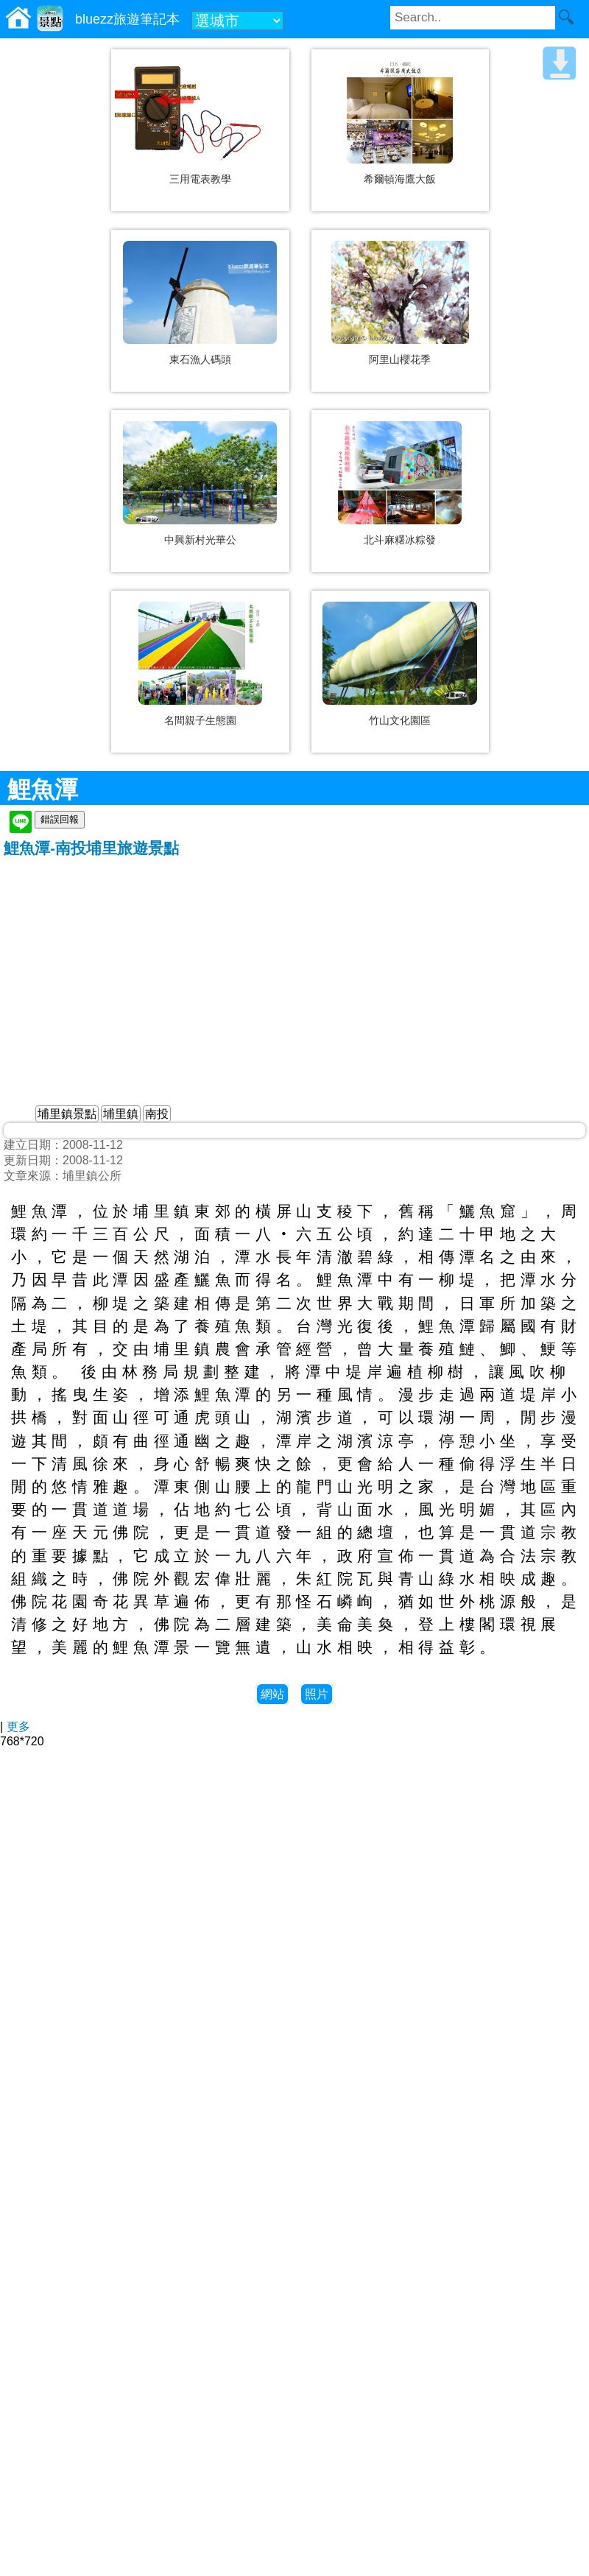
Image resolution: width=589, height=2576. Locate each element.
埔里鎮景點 (67, 1114)
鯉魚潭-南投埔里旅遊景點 (91, 848)
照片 (316, 1694)
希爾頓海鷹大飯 (400, 179)
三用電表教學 (200, 179)
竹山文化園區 (400, 720)
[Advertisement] (294, 969)
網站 (272, 1694)
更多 (18, 1726)
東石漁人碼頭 (200, 359)
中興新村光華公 (200, 540)
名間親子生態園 (200, 720)
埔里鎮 (120, 1114)
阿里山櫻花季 (400, 359)
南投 (157, 1114)
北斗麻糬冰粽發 (400, 540)
